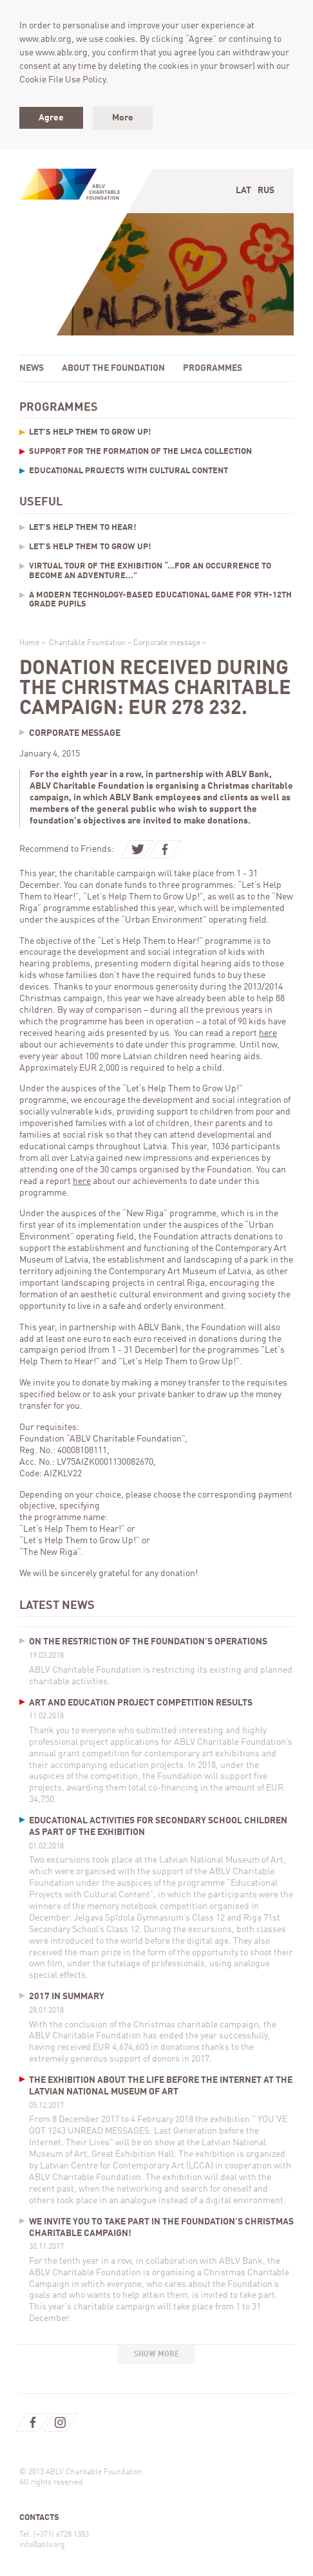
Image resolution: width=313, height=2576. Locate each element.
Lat (243, 190)
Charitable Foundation (87, 643)
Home (29, 643)
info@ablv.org (42, 2545)
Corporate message (166, 643)
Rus (266, 190)
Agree (51, 117)
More (122, 117)
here (268, 1033)
